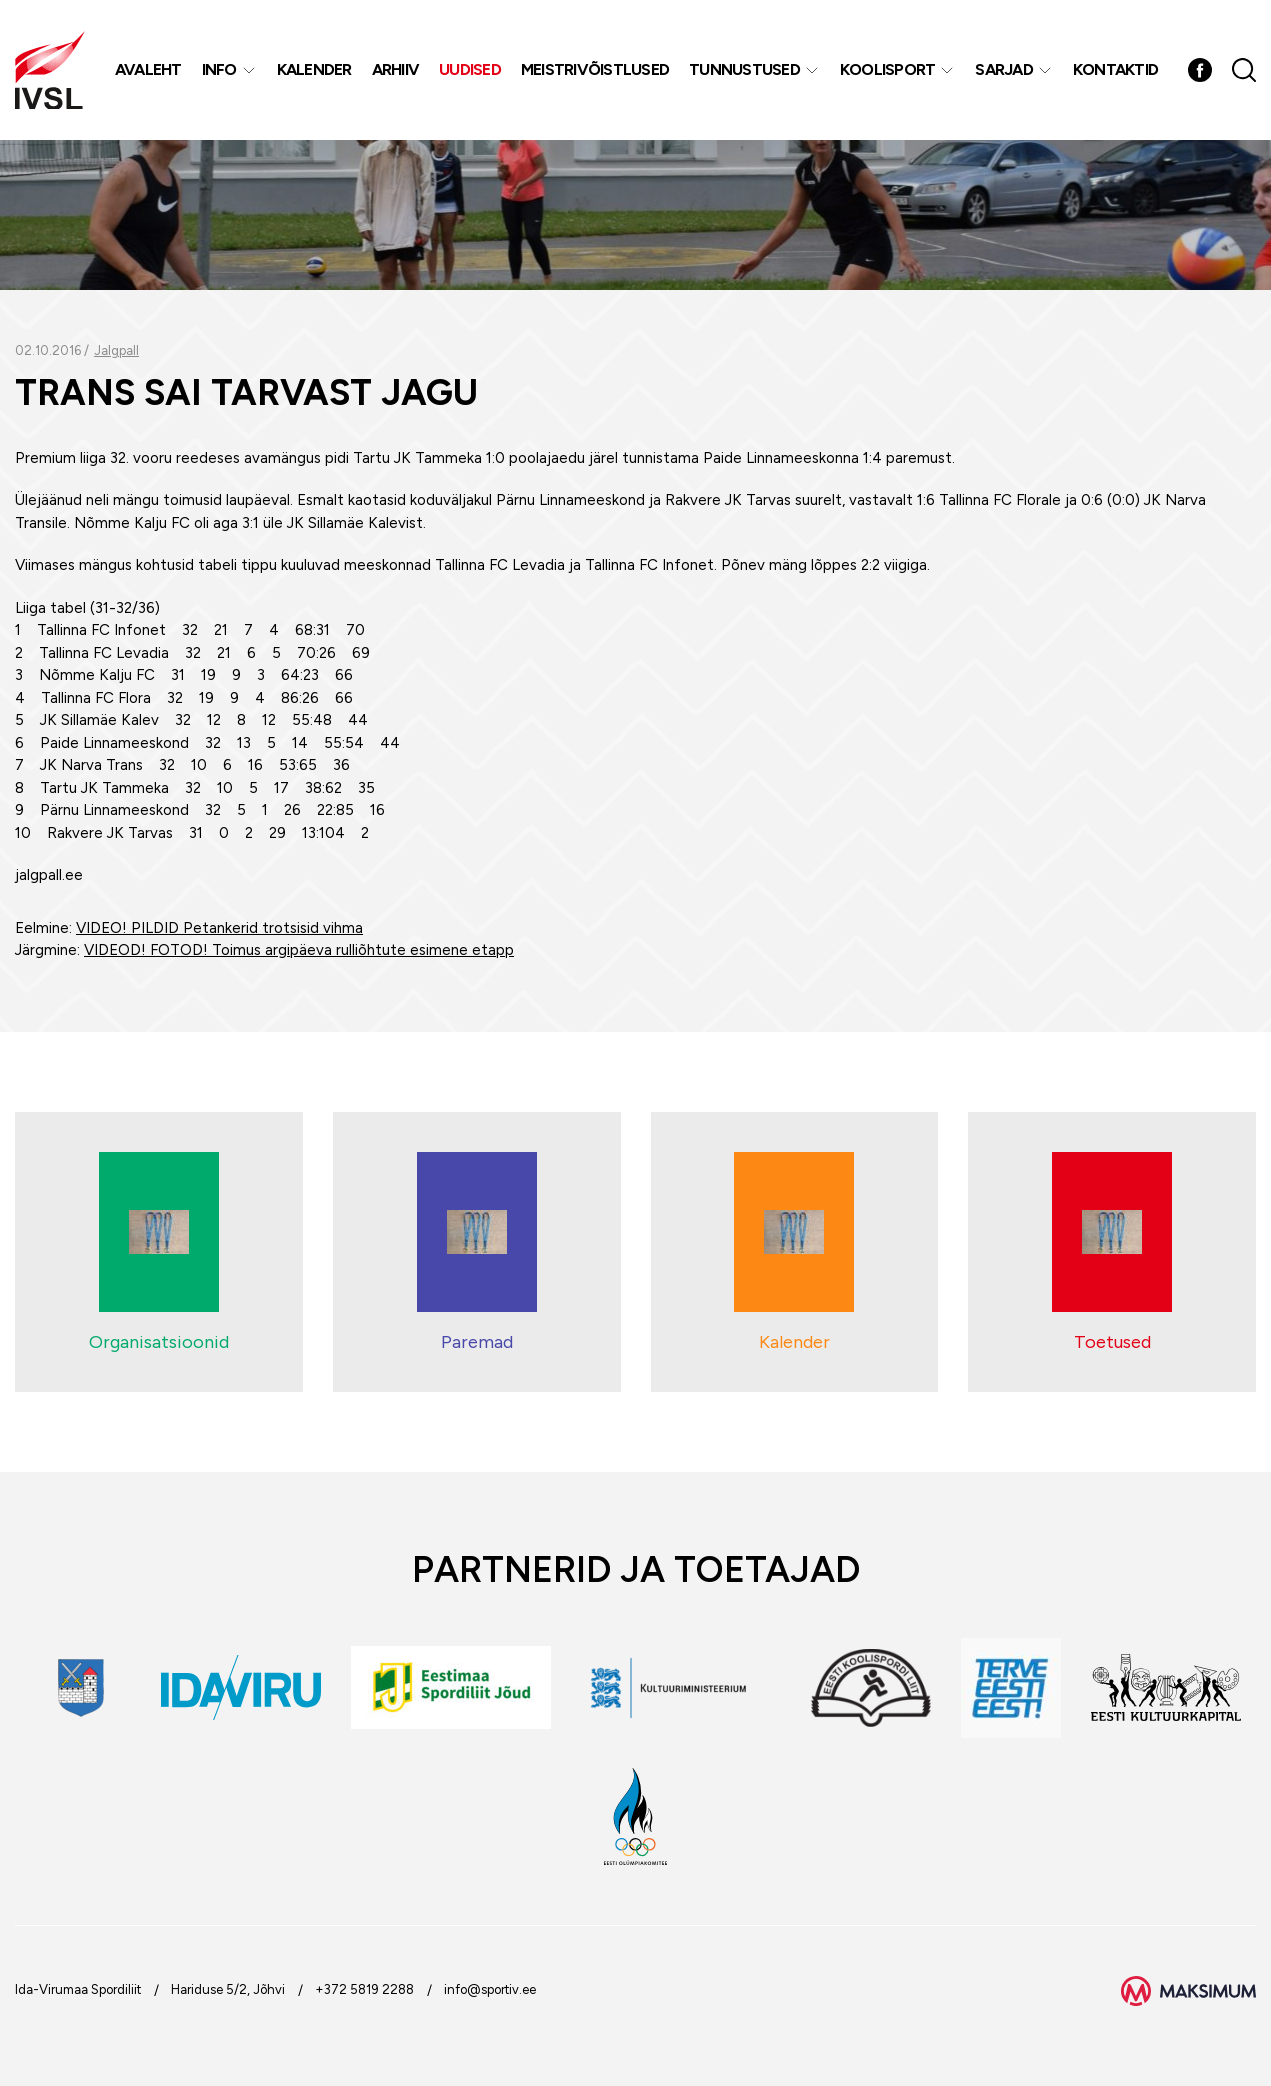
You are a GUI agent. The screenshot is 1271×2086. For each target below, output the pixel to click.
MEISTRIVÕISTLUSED (595, 69)
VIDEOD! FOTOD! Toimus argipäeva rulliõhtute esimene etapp (299, 950)
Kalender (314, 69)
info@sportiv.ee (490, 1989)
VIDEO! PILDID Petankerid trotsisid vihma (219, 928)
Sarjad (1004, 69)
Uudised (470, 69)
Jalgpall (116, 350)
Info (219, 69)
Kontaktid (1115, 69)
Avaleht (148, 69)
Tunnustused (744, 69)
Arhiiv (396, 69)
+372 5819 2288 (364, 1989)
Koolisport (888, 69)
